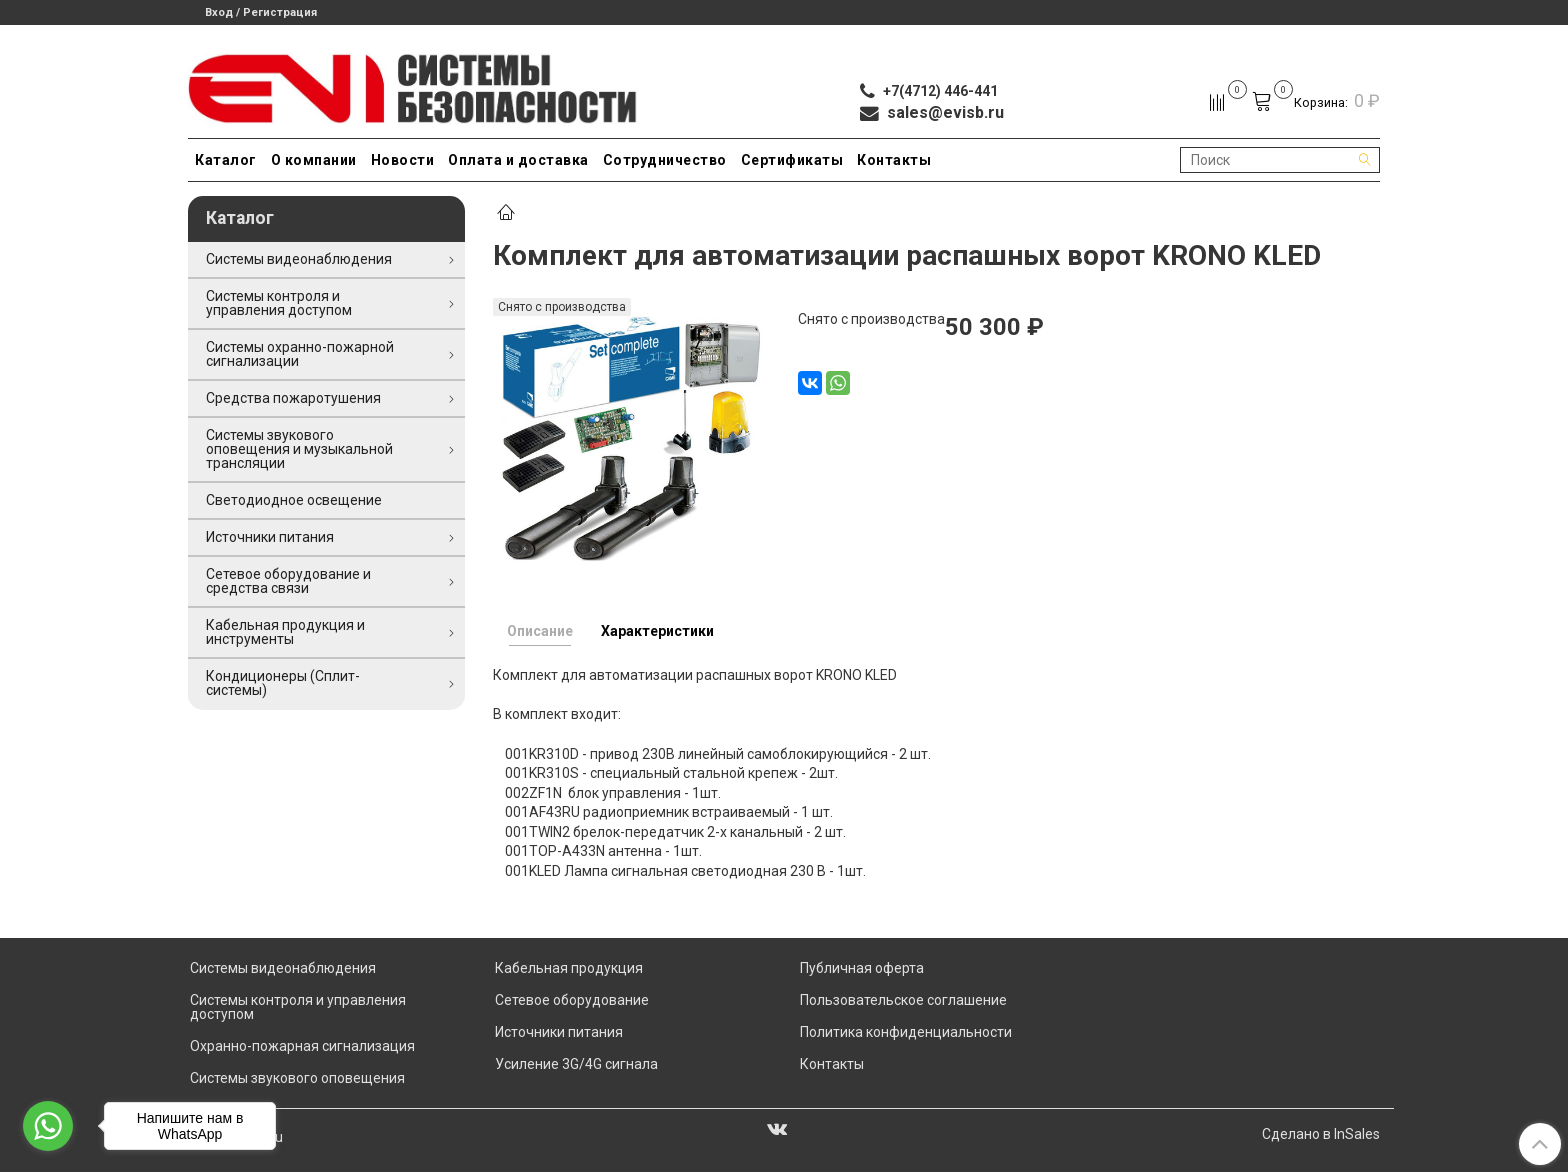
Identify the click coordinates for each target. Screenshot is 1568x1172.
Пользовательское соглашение (903, 1000)
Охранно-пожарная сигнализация (302, 1046)
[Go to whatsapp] (48, 1126)
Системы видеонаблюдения (299, 259)
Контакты (894, 160)
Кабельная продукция (569, 968)
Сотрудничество (665, 160)
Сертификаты (792, 160)
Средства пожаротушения (293, 398)
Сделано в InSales (1321, 1134)
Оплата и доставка (518, 160)
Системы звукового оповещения (297, 1078)
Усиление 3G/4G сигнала (576, 1064)
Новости (403, 160)
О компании (314, 160)
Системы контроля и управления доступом (279, 303)
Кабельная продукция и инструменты (285, 632)
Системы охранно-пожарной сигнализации (300, 354)
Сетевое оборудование (572, 1000)
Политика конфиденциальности (906, 1032)
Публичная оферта (862, 968)
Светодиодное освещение (294, 500)
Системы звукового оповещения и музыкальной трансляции (299, 449)
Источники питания (270, 537)
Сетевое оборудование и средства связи (288, 581)
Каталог (226, 160)
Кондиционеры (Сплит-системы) (283, 683)
